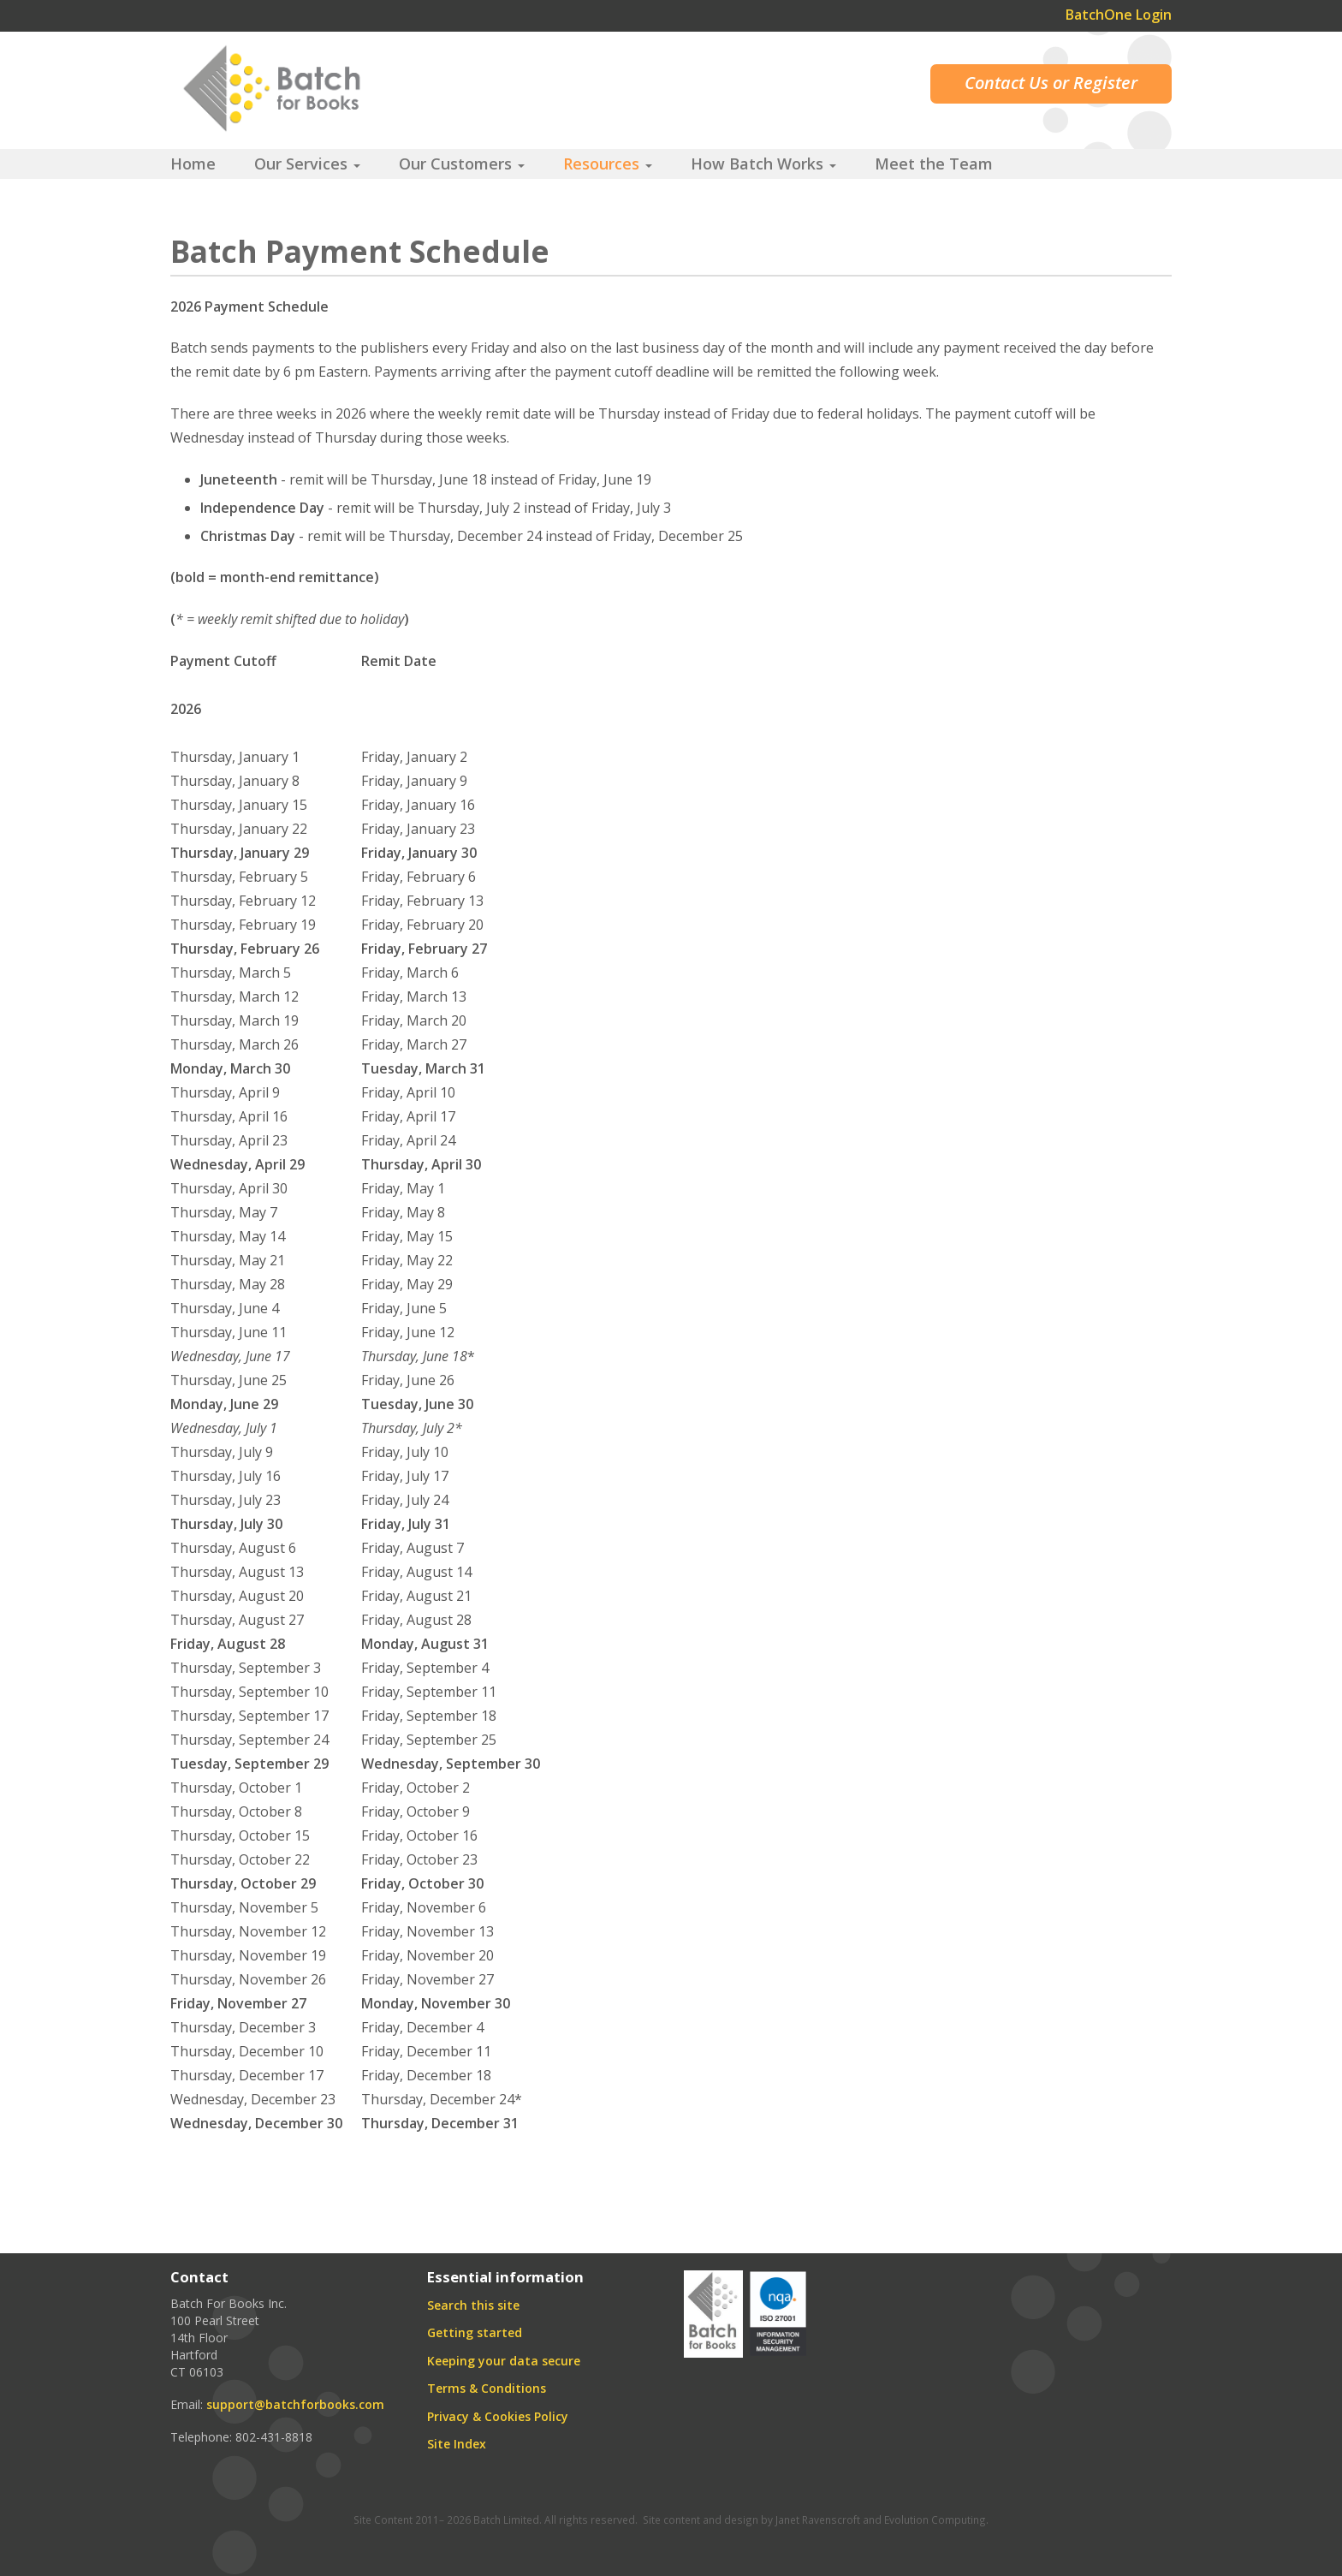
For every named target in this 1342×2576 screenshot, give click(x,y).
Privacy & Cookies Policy (497, 2416)
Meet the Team (934, 163)
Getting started (474, 2332)
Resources (607, 163)
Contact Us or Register (1051, 82)
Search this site (473, 2305)
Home (193, 163)
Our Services (307, 163)
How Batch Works (763, 163)
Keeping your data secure (503, 2361)
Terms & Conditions (486, 2388)
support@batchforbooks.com (295, 2404)
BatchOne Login (1119, 14)
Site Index (456, 2444)
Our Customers (462, 163)
